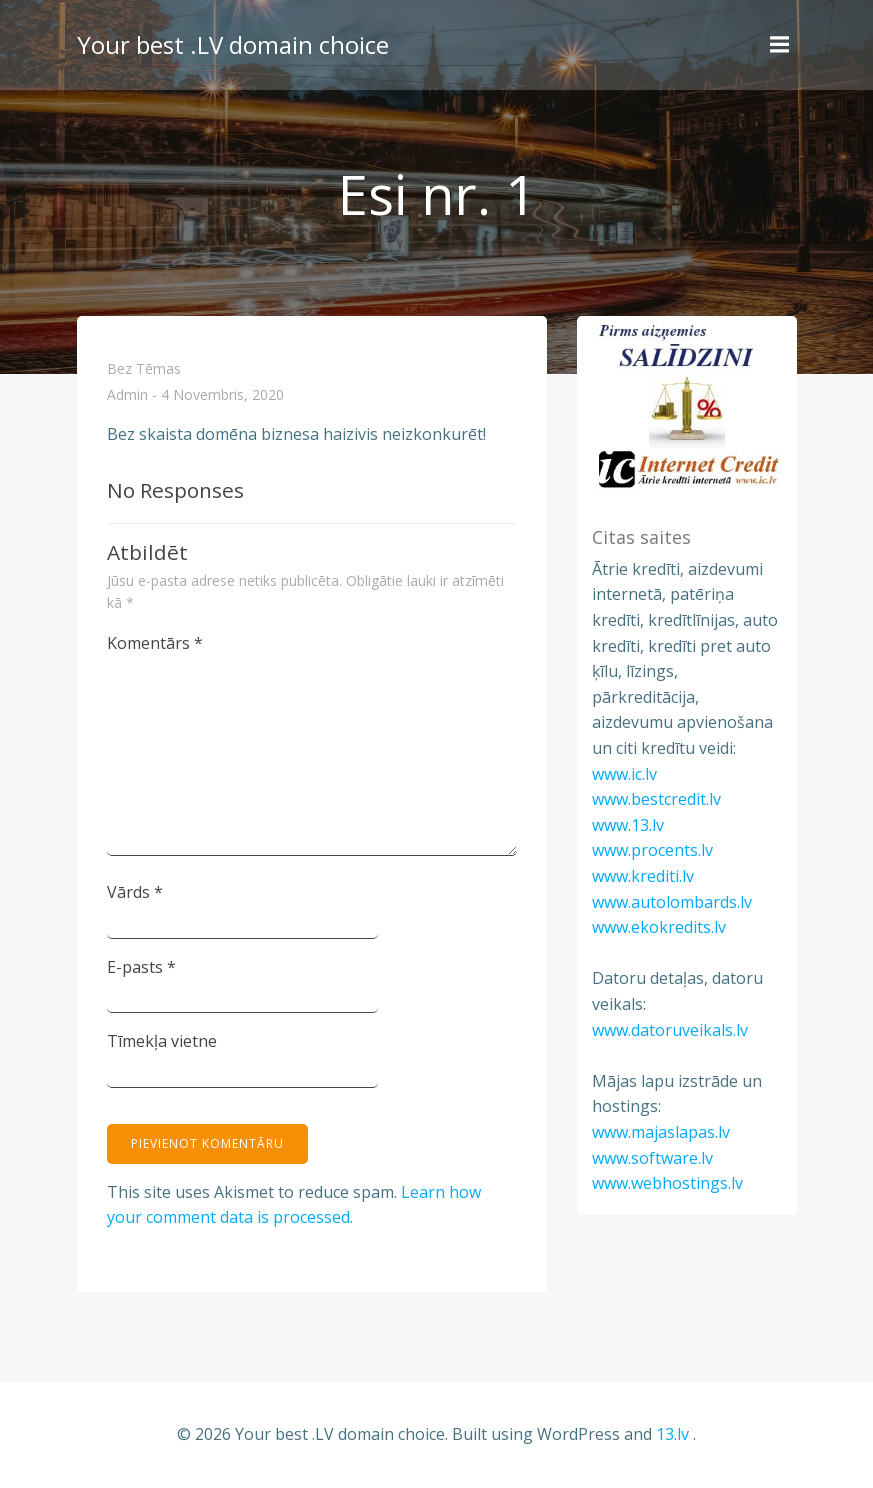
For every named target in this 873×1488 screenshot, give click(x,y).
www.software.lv (652, 1158)
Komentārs (155, 643)
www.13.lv (628, 825)
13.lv (672, 1434)
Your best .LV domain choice (233, 44)
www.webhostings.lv (667, 1183)
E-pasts (141, 967)
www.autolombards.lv (672, 902)
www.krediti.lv (643, 876)
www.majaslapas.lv (661, 1132)
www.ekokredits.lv (659, 927)
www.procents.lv (652, 850)
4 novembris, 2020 (222, 395)
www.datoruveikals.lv (670, 1030)
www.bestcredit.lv (656, 799)
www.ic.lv (624, 774)
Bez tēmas (144, 368)
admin (127, 395)
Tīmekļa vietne (162, 1041)
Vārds (135, 892)
